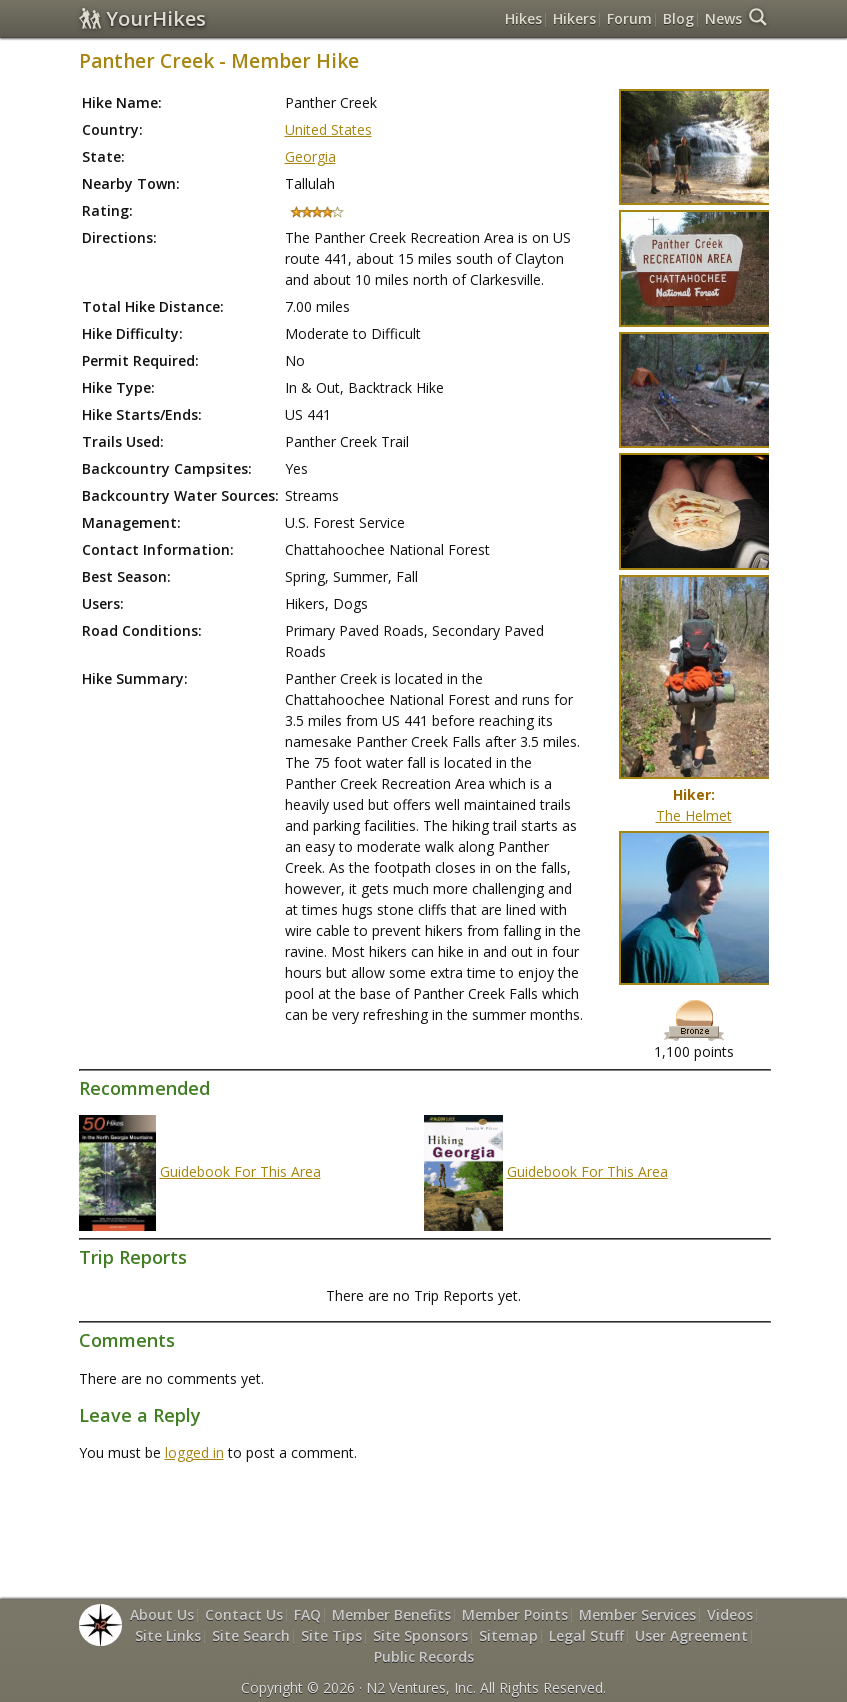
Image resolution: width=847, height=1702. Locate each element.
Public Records (424, 1656)
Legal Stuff (586, 1635)
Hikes (523, 18)
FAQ (307, 1614)
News (723, 18)
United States (328, 129)
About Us (162, 1614)
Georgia (310, 156)
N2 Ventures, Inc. (421, 1687)
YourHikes (142, 18)
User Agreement (691, 1635)
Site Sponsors (420, 1635)
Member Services (637, 1614)
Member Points (515, 1614)
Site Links (168, 1635)
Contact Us (244, 1614)
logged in (194, 1452)
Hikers (574, 18)
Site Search (251, 1635)
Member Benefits (391, 1614)
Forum (629, 18)
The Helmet (694, 815)
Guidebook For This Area (240, 1171)
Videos (730, 1614)
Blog (678, 18)
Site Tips (331, 1635)
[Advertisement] (443, 1516)
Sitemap (508, 1635)
